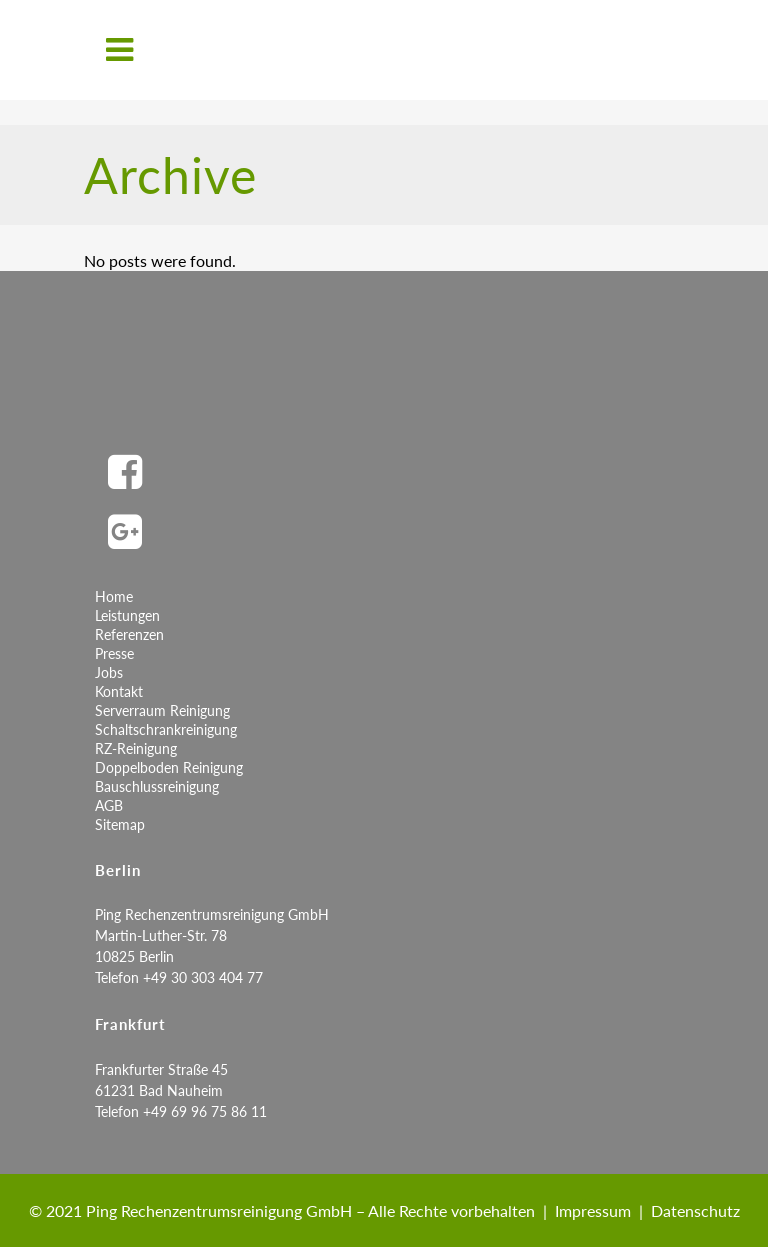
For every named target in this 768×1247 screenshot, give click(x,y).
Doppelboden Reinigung (169, 767)
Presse (114, 653)
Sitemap (120, 824)
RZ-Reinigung (136, 748)
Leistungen (127, 615)
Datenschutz (695, 1210)
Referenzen (129, 634)
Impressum (593, 1210)
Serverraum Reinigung (162, 710)
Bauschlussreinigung (157, 786)
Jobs (109, 672)
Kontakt (119, 691)
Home (114, 596)
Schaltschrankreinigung (166, 729)
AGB (109, 805)
